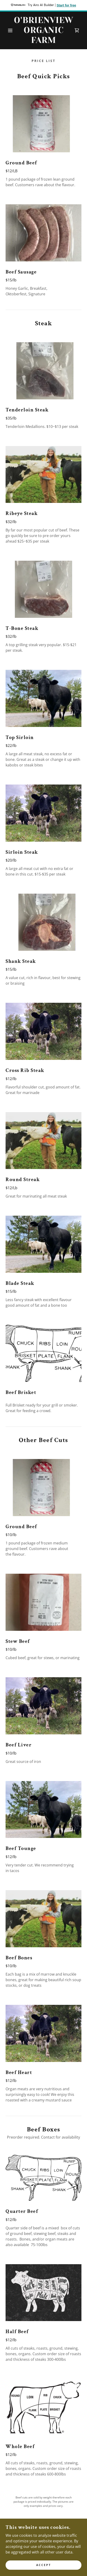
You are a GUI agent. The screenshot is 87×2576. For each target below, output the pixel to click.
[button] (7, 30)
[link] (43, 30)
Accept (43, 2565)
